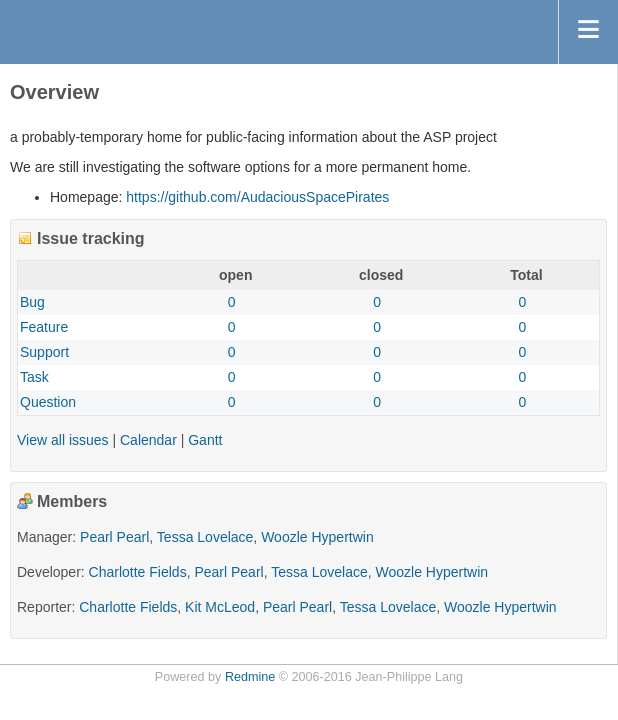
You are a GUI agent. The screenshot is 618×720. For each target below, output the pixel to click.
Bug (32, 302)
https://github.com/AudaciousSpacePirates (257, 197)
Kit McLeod (220, 607)
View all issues (63, 440)
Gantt (205, 440)
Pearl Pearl (114, 537)
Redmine (250, 677)
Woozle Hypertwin (317, 537)
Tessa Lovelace (205, 537)
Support (44, 352)
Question (48, 402)
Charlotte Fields (138, 572)
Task (34, 377)
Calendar (148, 440)
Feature (44, 327)
